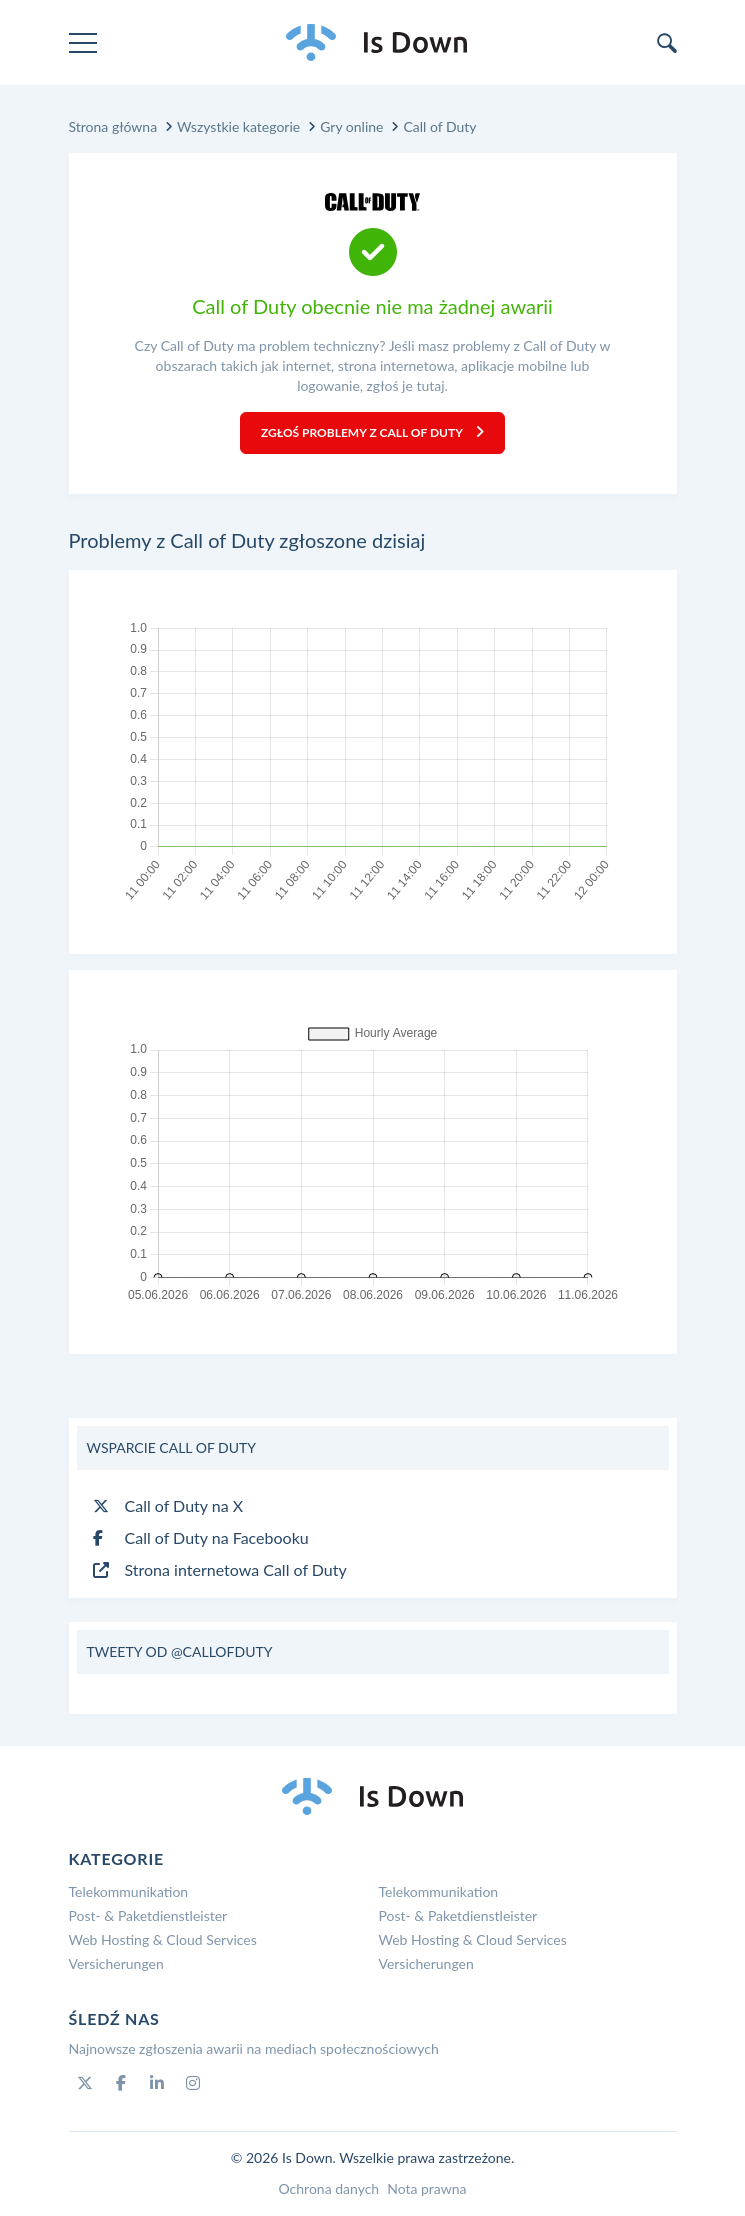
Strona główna (113, 126)
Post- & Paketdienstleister (148, 1915)
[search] (667, 43)
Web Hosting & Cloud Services (163, 1939)
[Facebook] (121, 2083)
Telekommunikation (129, 1891)
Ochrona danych (328, 2188)
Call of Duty (439, 126)
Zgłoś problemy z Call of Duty (372, 432)
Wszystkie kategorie (238, 126)
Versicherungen (116, 1963)
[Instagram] (193, 2083)
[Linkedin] (157, 2083)
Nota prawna (426, 2188)
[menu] (83, 43)
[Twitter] (85, 2083)
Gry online (351, 126)
